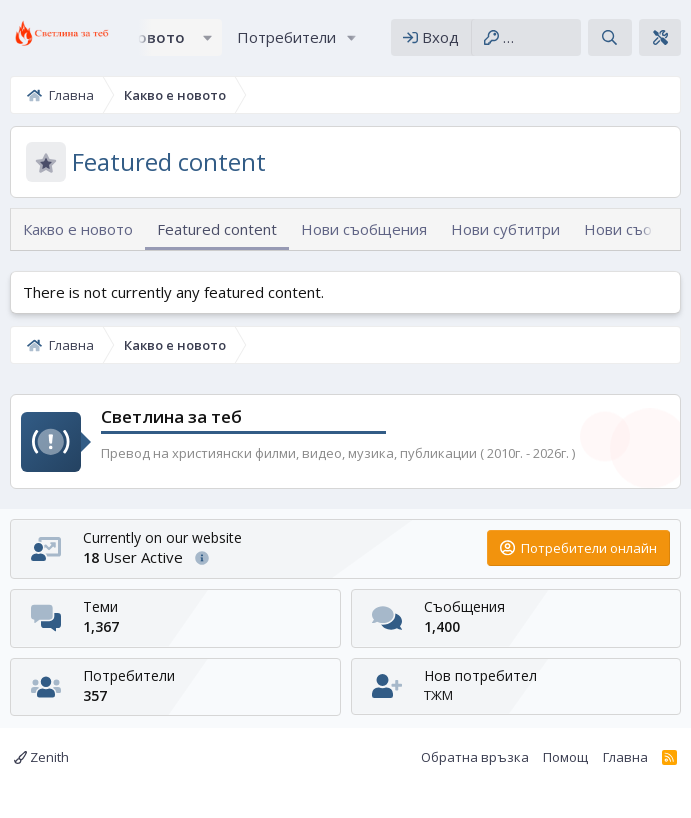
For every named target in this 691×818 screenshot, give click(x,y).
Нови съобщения (364, 229)
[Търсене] (609, 37)
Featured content (217, 229)
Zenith (41, 757)
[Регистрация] (526, 37)
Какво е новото (78, 229)
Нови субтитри (505, 229)
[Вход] (431, 37)
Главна (625, 757)
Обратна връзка (475, 757)
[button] (208, 37)
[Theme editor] (660, 37)
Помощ (565, 757)
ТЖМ (438, 695)
